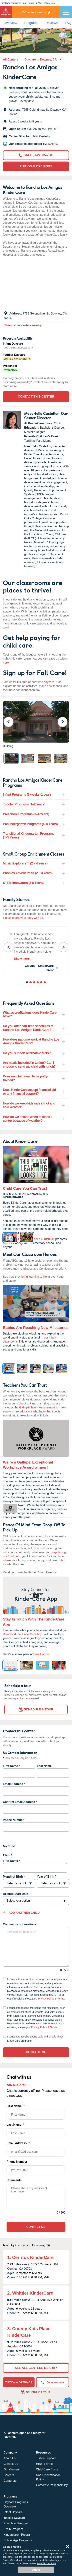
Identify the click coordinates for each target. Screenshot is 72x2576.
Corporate (10, 2480)
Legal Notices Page (46, 2563)
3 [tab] (34, 982)
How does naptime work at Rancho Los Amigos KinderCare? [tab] (31, 1041)
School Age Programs (18, 2540)
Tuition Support (46, 2458)
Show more (22, 958)
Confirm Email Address (19, 1801)
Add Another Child (24, 1912)
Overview (10, 23)
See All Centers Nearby (36, 2368)
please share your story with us (23, 917)
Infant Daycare (13, 2512)
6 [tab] (45, 982)
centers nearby (34, 12)
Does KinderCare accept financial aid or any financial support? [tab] (29, 1091)
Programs (31, 23)
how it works (41, 1654)
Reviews (51, 23)
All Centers (10, 59)
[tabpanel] (36, 951)
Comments (14, 2180)
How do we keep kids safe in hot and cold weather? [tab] (29, 1105)
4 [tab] (38, 982)
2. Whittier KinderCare (30, 2293)
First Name (10, 1765)
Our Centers (11, 2469)
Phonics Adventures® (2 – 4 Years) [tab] (28, 873)
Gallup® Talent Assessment (37, 1407)
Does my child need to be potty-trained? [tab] (25, 1078)
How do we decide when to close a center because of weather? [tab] (27, 1118)
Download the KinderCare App (22, 1634)
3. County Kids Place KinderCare (28, 2332)
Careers (9, 2475)
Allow (36, 2569)
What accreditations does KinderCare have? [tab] (30, 1014)
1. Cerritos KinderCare (30, 2257)
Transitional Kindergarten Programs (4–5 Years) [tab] (28, 835)
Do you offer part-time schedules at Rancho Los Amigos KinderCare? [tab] (28, 1028)
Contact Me (36, 2052)
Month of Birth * (14, 1876)
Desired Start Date (15, 1893)
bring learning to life (34, 1276)
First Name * (11, 1860)
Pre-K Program (13, 2529)
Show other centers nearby (23, 325)
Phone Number (13, 1819)
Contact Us (11, 2463)
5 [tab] (41, 982)
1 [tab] (27, 982)
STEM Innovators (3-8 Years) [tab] (23, 883)
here (6, 662)
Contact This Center (36, 396)
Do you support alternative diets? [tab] (27, 1053)
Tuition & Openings (36, 166)
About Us (10, 2458)
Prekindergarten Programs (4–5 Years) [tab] (30, 824)
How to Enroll (44, 2463)
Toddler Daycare (14, 2517)
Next (64, 721)
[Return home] (6, 12)
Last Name (44, 1765)
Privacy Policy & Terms (51, 1998)
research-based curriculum (37, 1239)
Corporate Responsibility (52, 2485)
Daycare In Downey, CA (41, 59)
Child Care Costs (47, 2469)
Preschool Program (16, 2523)
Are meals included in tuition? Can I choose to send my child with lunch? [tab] (29, 1064)
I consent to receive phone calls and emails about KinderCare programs (35, 2038)
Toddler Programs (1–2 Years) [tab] (24, 804)
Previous (10, 721)
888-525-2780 (16, 2084)
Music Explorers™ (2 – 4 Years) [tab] (25, 863)
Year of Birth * (46, 1876)
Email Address (13, 1783)
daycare (49, 682)
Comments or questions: (20, 1924)
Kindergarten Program (18, 2534)
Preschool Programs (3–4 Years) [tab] (26, 814)
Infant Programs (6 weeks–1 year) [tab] (27, 794)
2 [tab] (31, 982)
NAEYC (53, 143)
